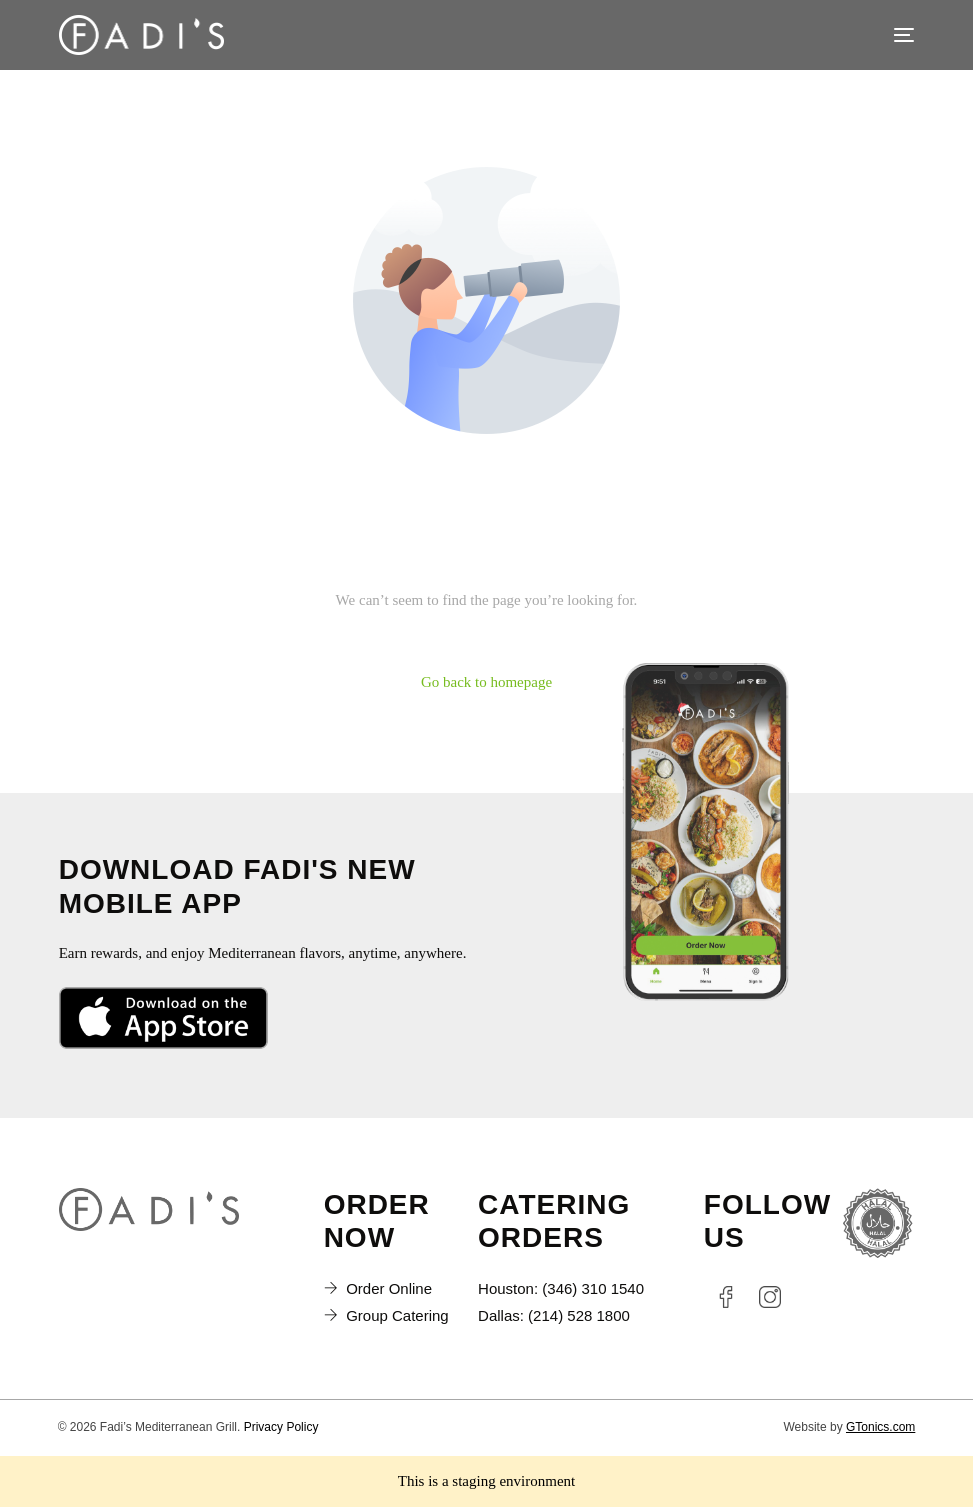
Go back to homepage (486, 682)
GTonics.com (880, 1427)
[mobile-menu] (894, 35)
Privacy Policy (281, 1427)
